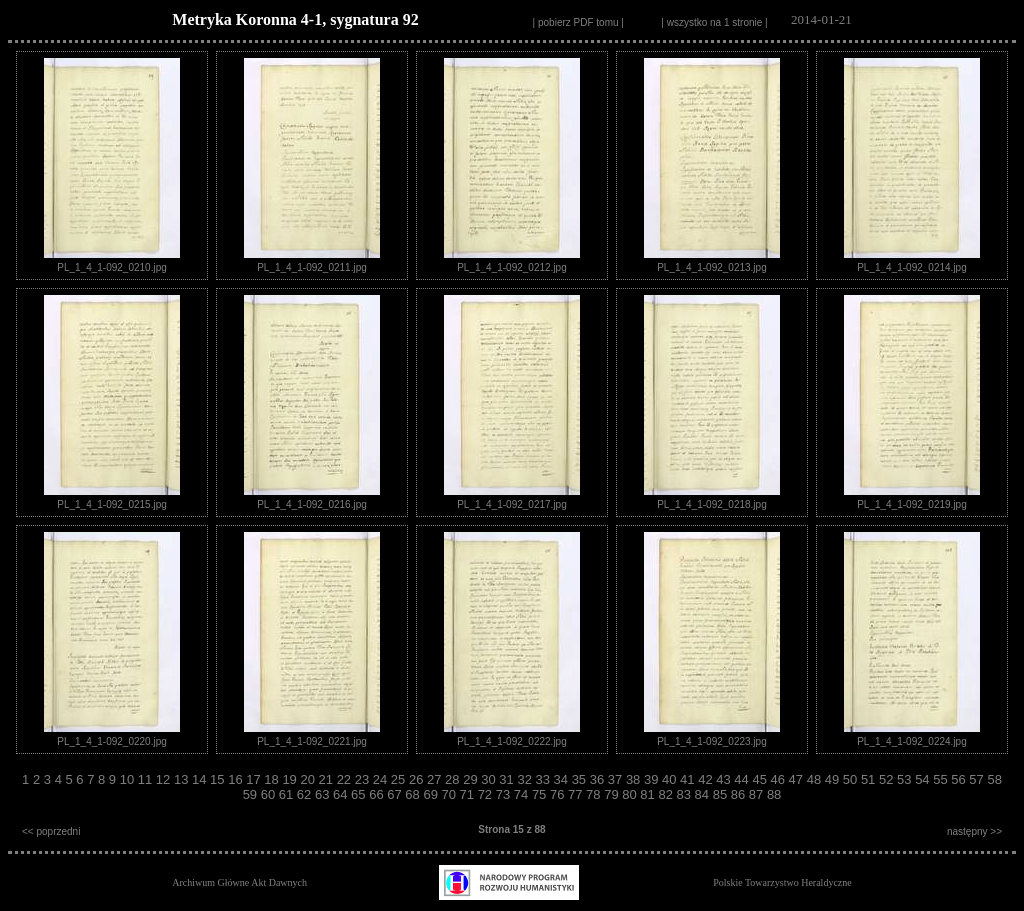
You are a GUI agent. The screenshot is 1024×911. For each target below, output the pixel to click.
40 (671, 779)
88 (774, 794)
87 (758, 794)
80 (631, 794)
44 (743, 779)
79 (613, 794)
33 (544, 779)
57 (978, 779)
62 (306, 794)
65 (360, 794)
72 (487, 794)
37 (617, 779)
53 (906, 779)
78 (595, 794)
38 (635, 779)
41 (689, 779)
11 (147, 779)
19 (291, 779)
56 (960, 779)
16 (237, 779)
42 (707, 779)
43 (725, 779)
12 (165, 779)
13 (183, 779)
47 (798, 779)
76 (559, 794)
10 (129, 779)
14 (201, 779)
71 (469, 794)
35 (581, 779)
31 (508, 779)
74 (523, 794)
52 (888, 779)
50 (852, 779)
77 (577, 794)
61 (288, 794)
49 (834, 779)
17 (255, 779)
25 (400, 779)
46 (780, 779)
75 (541, 794)
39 (653, 779)
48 (816, 779)
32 (526, 779)
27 (436, 779)
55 (942, 779)
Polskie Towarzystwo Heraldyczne (782, 882)
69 (432, 794)
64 (342, 794)
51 (870, 779)
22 (346, 779)
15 (219, 779)
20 (309, 779)
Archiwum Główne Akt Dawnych (239, 882)
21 (328, 779)
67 (396, 794)
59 (252, 794)
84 (704, 794)
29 (472, 779)
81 (649, 794)
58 (994, 779)
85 (722, 794)
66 (378, 794)
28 (454, 779)
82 (667, 794)
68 (414, 794)
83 (686, 794)
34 (563, 779)
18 (273, 779)
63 (324, 794)
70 (450, 794)
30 (490, 779)
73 (505, 794)
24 (382, 779)
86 (740, 794)
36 (599, 779)
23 (364, 779)
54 (924, 779)
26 (418, 779)
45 (761, 779)
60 (270, 794)
